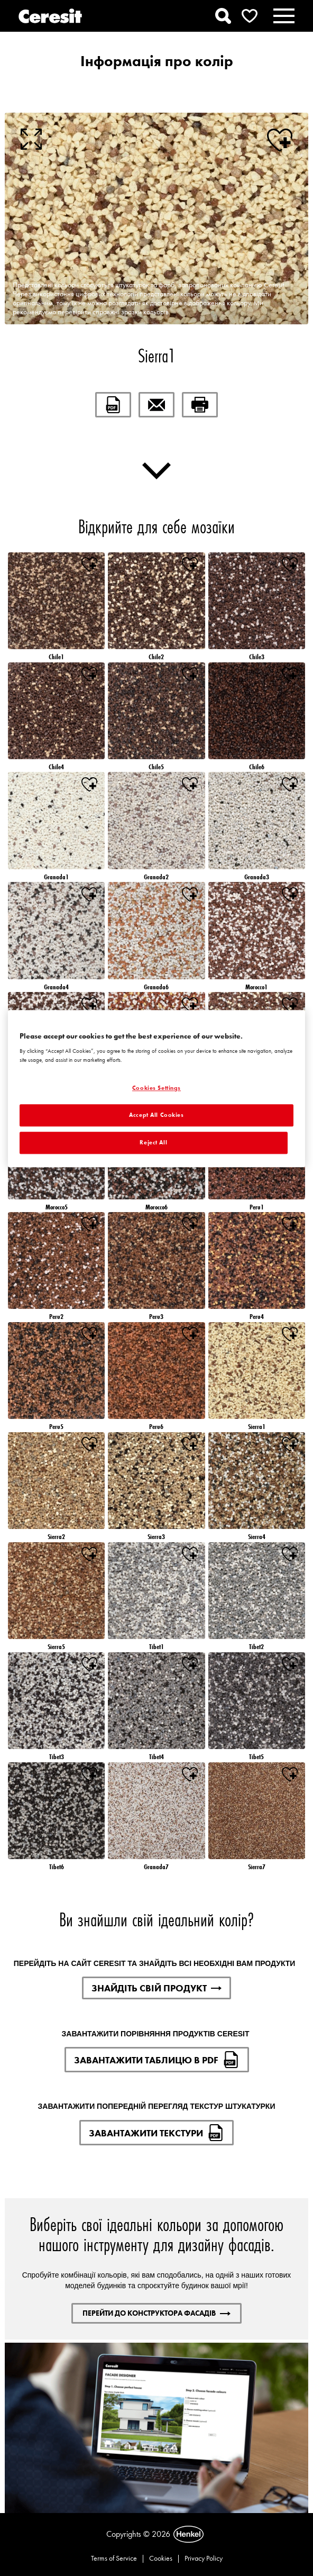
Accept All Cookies (156, 1115)
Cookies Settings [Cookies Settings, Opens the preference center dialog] (156, 1088)
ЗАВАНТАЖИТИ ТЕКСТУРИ (156, 2132)
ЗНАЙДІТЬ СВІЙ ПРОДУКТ (156, 1988)
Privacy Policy (204, 2558)
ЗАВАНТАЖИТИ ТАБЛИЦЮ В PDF (157, 2059)
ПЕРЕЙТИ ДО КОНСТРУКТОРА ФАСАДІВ (156, 2313)
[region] (156, 1088)
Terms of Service (114, 2558)
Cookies (160, 2558)
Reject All (153, 1142)
